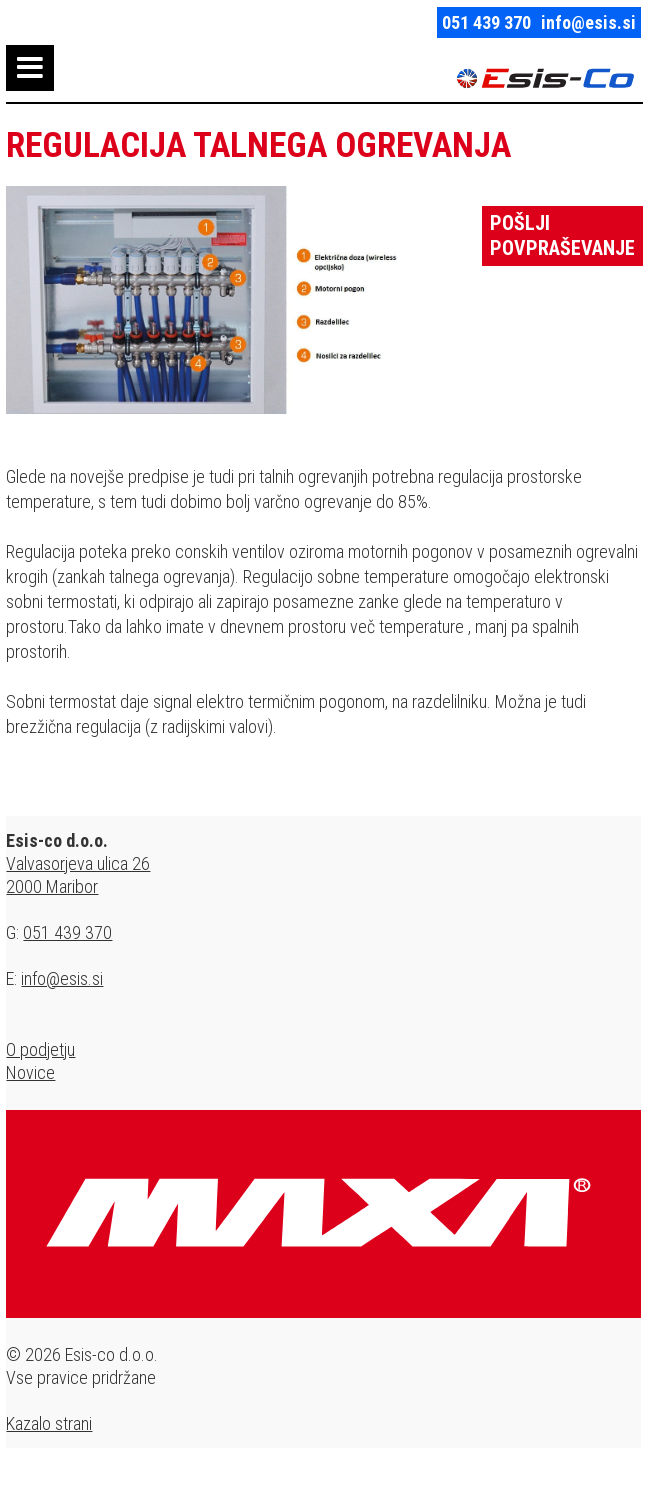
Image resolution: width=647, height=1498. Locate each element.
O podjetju (40, 1049)
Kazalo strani (49, 1423)
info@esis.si (588, 22)
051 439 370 (486, 22)
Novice (30, 1072)
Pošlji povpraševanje (562, 235)
